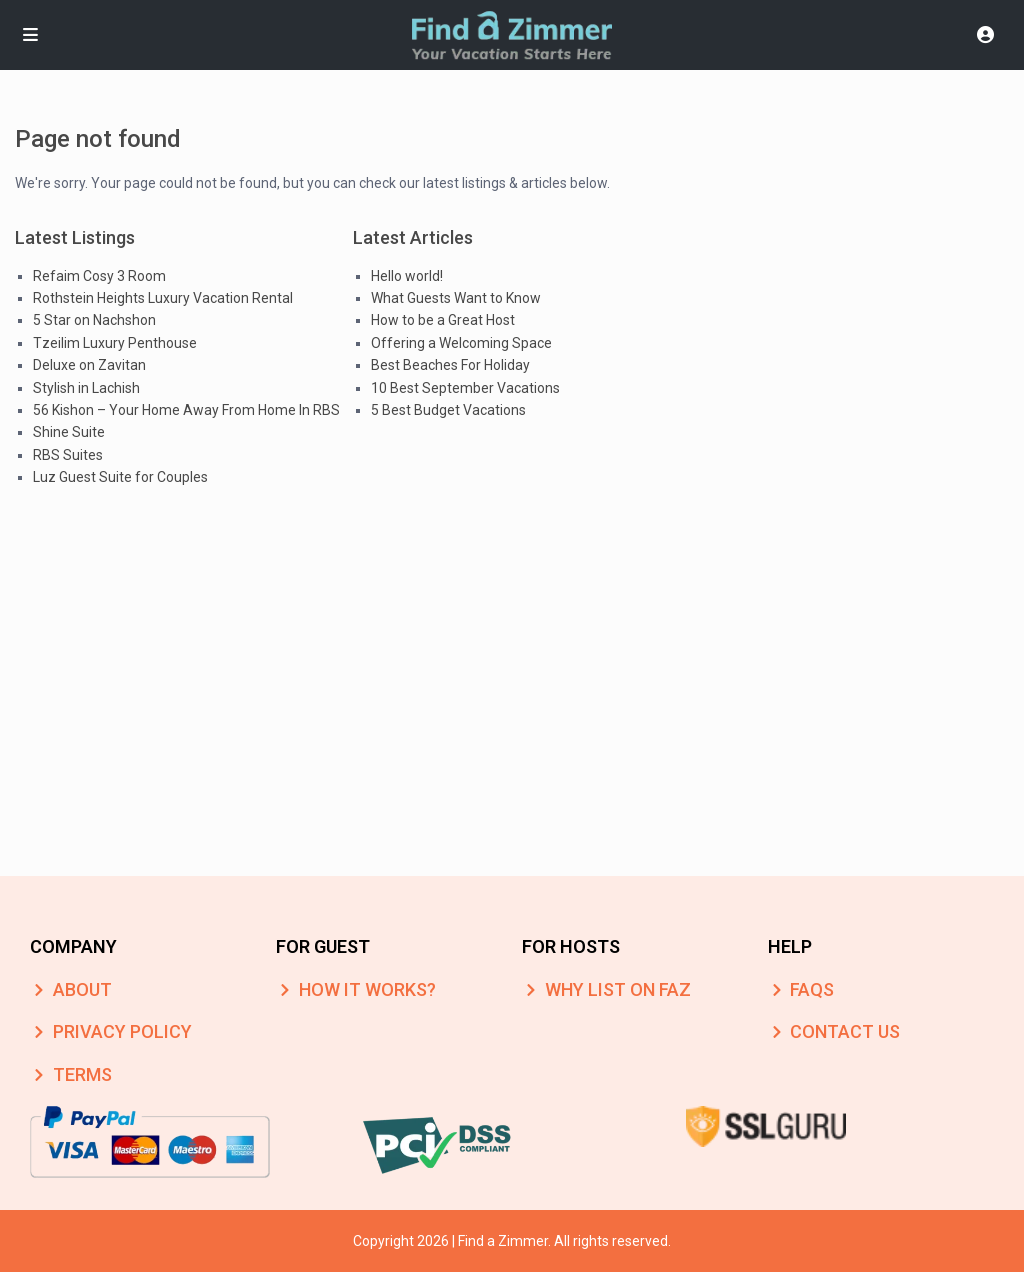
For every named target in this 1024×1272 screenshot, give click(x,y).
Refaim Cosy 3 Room (99, 276)
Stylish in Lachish (86, 388)
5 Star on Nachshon (94, 320)
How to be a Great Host (443, 320)
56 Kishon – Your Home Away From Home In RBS (186, 410)
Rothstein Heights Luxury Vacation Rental (163, 298)
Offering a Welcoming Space (461, 343)
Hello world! (407, 276)
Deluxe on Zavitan (89, 365)
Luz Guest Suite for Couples (120, 477)
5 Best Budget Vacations (448, 410)
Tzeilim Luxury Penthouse (115, 343)
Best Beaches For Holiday (450, 365)
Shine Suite (69, 432)
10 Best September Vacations (465, 388)
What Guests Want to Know (456, 298)
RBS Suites (68, 455)
